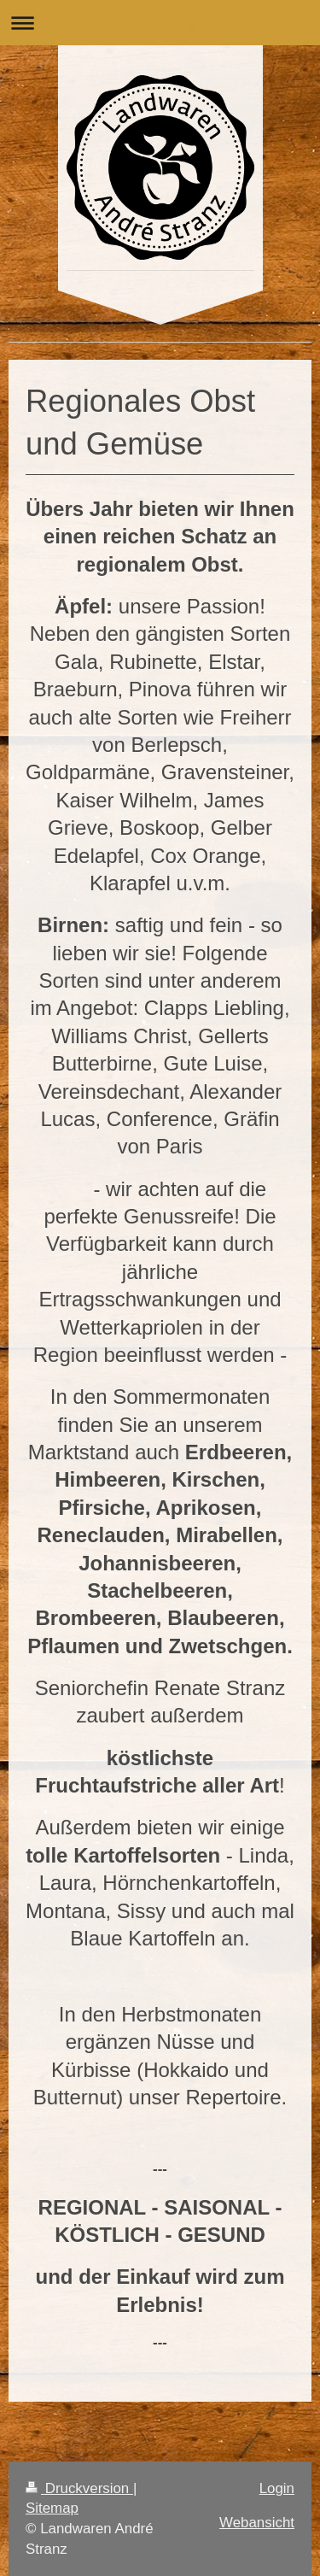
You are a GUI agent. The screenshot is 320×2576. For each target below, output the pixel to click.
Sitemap (52, 2508)
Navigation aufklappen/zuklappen (160, 22)
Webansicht (256, 2522)
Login (276, 2488)
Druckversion (79, 2488)
